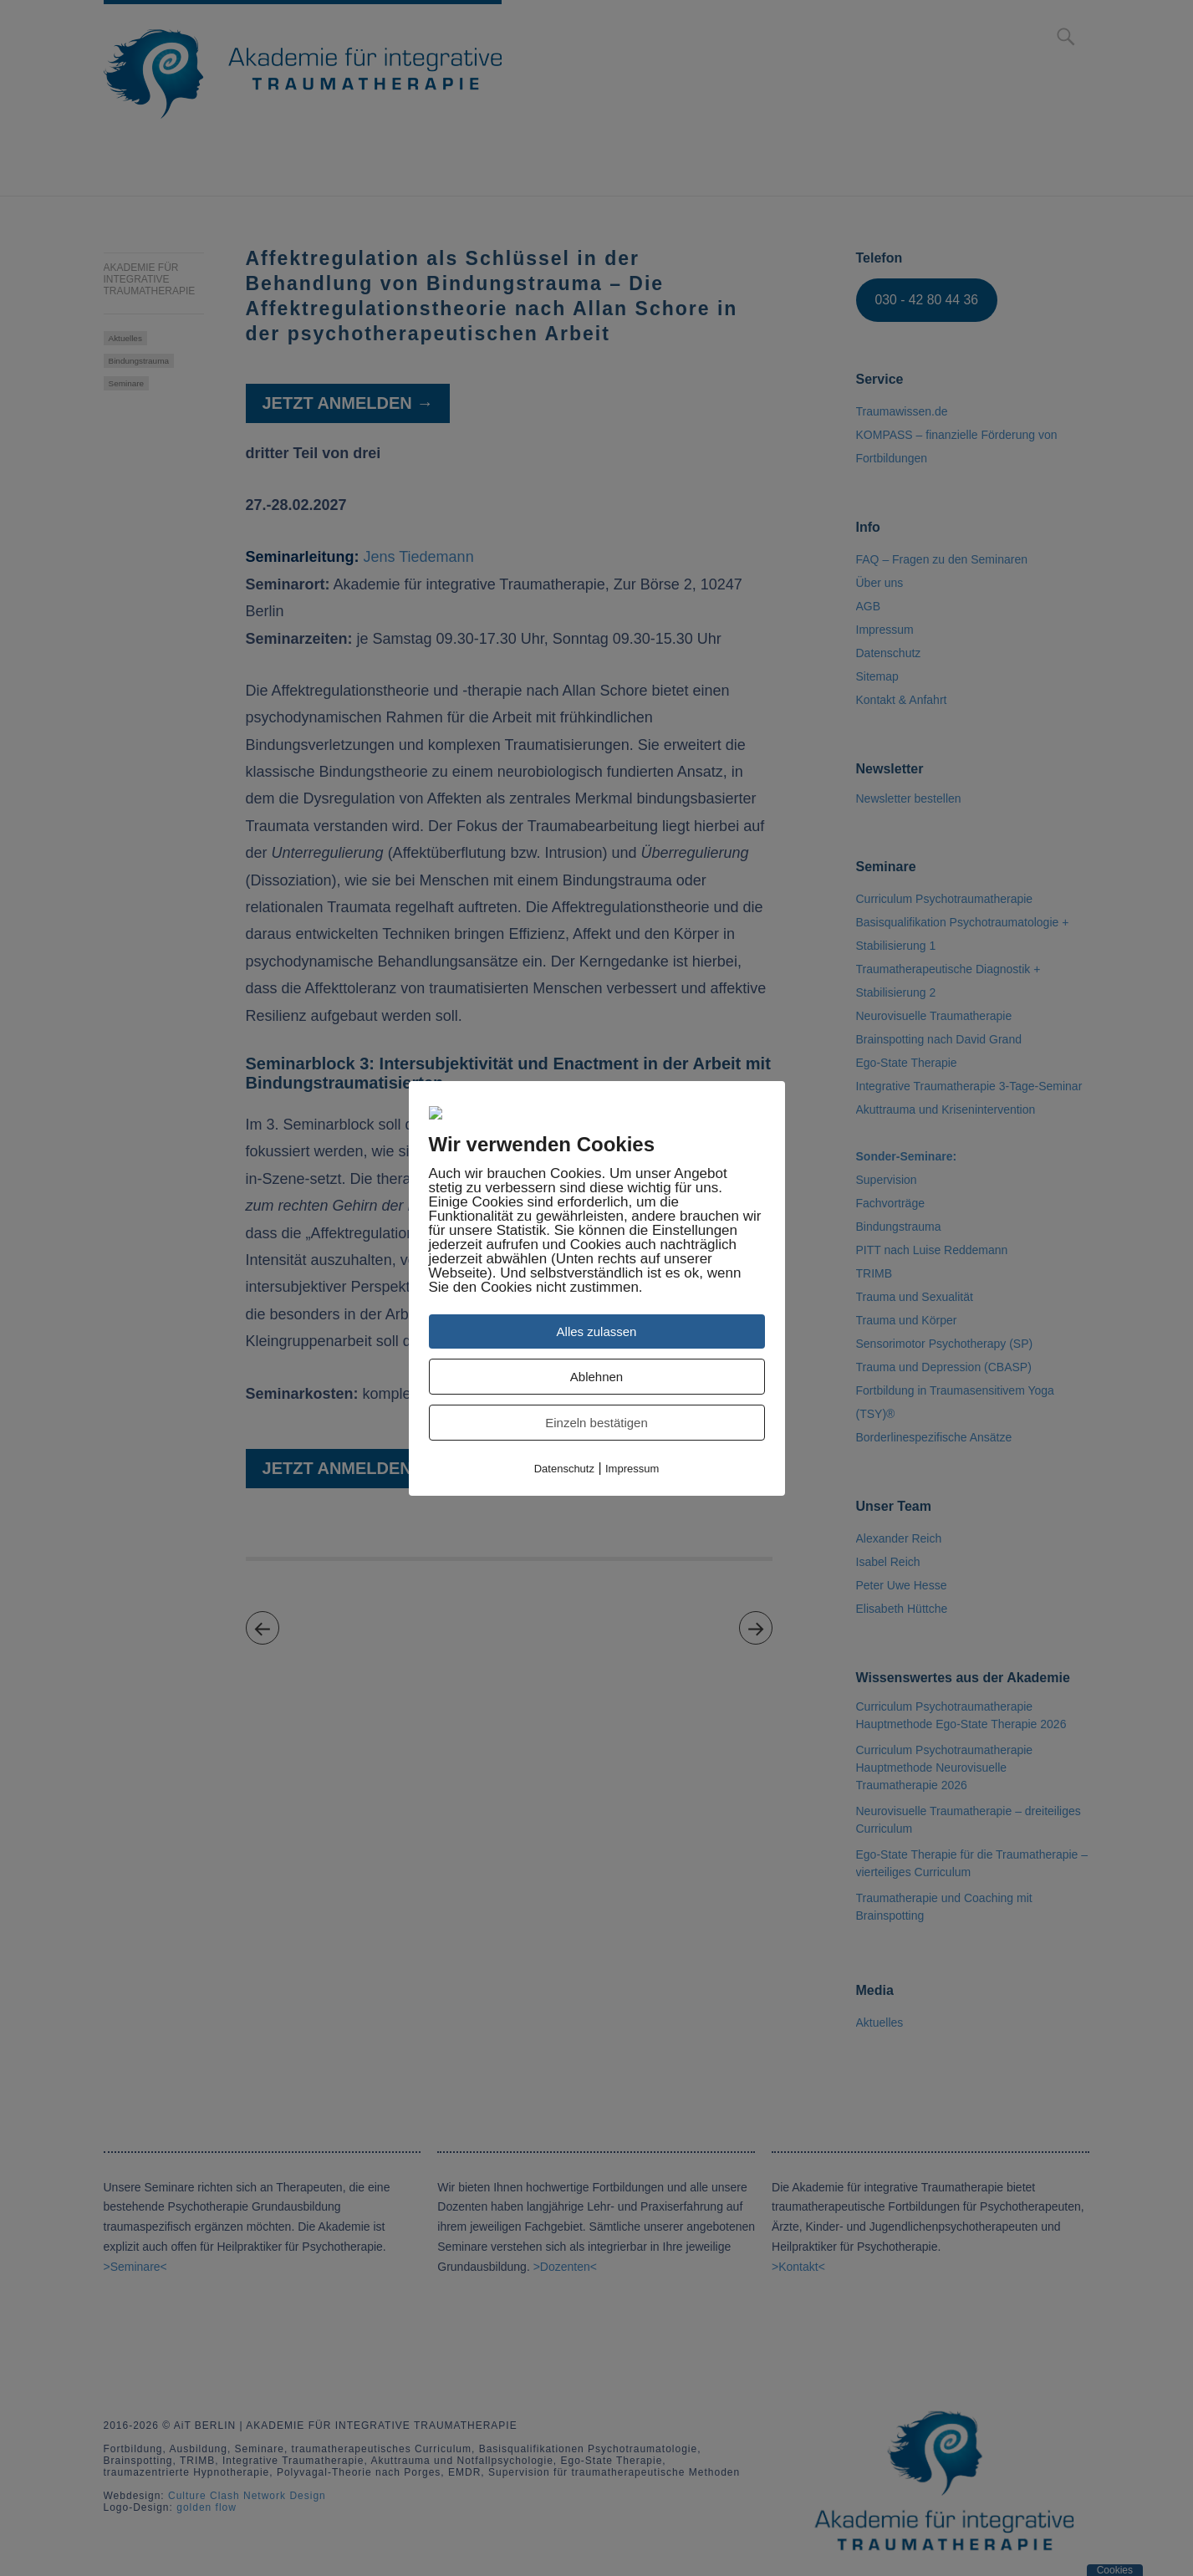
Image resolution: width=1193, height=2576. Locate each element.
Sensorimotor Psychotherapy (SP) (944, 1343)
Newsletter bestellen (908, 798)
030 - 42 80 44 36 (925, 300)
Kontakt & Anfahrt (939, 171)
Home (123, 171)
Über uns (801, 171)
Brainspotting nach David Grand (939, 1039)
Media (714, 171)
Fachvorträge (890, 1203)
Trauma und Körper (906, 1320)
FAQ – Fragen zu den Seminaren (941, 559)
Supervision (886, 1179)
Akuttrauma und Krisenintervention (946, 1109)
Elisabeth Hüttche (902, 1608)
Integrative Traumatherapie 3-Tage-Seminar (969, 1086)
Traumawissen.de (902, 411)
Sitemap (877, 676)
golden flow (206, 2507)
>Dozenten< (565, 2266)
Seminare (625, 171)
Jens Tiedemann (419, 556)
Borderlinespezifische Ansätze (934, 1437)
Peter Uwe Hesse (901, 1585)
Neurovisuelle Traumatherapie (934, 1016)
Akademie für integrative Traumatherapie (150, 279)
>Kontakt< (798, 2266)
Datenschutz (888, 653)
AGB (868, 606)
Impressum (885, 629)
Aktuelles (125, 338)
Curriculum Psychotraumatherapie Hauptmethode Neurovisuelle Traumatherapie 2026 (944, 1767)
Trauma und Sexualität (914, 1296)
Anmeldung (216, 171)
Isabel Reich (888, 1562)
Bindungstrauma (139, 360)
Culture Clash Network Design (247, 2496)
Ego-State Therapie (906, 1062)
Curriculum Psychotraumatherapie (424, 171)
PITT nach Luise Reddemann (932, 1250)
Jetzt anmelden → (348, 403)
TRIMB (874, 1273)
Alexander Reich (899, 1538)
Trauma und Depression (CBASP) (944, 1367)
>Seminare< (135, 2266)
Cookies (1115, 2570)
